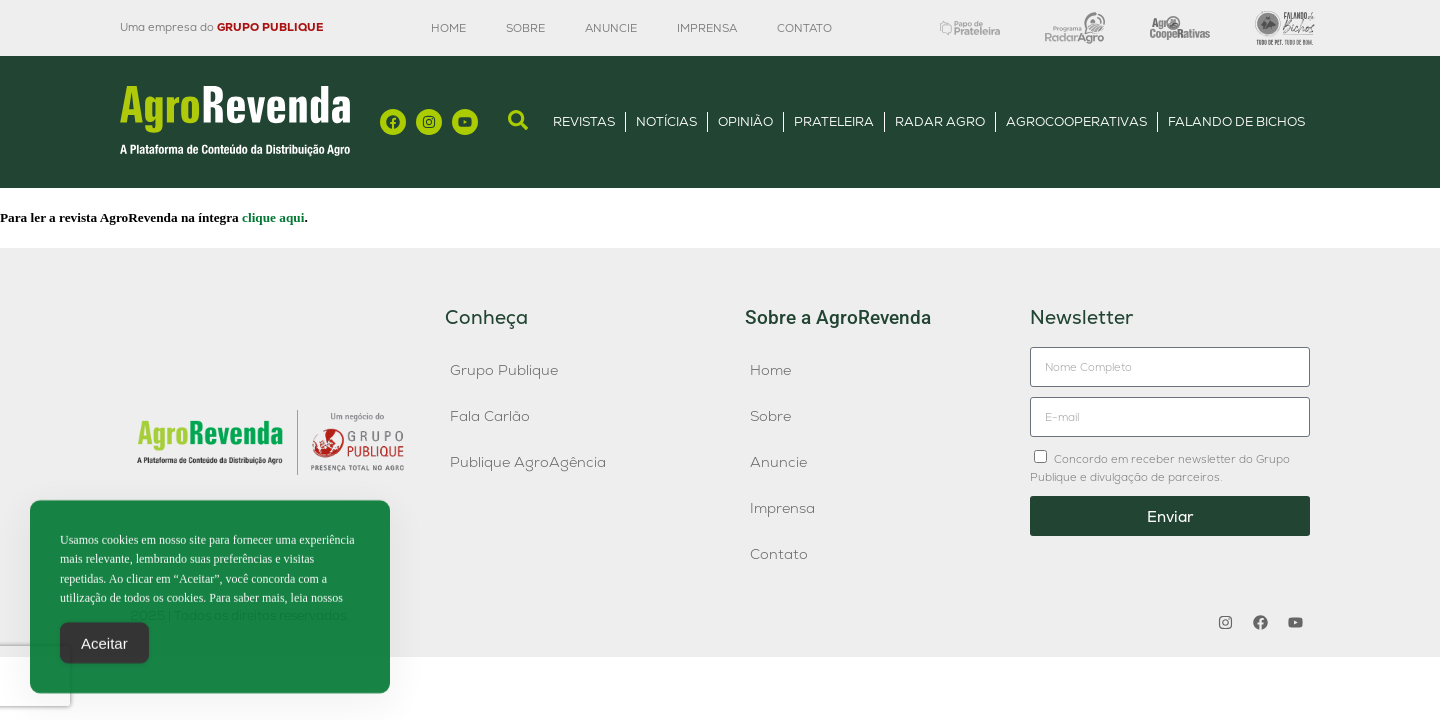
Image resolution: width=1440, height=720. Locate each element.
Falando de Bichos (1236, 121)
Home (448, 28)
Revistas (584, 121)
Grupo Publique (504, 370)
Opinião (745, 121)
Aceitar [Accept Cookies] (104, 653)
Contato (804, 28)
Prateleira (834, 121)
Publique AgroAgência (528, 462)
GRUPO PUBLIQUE (270, 27)
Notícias (666, 121)
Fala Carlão (490, 416)
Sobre (525, 28)
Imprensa (707, 28)
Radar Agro (940, 121)
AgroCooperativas (1076, 121)
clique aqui (273, 217)
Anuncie (611, 28)
